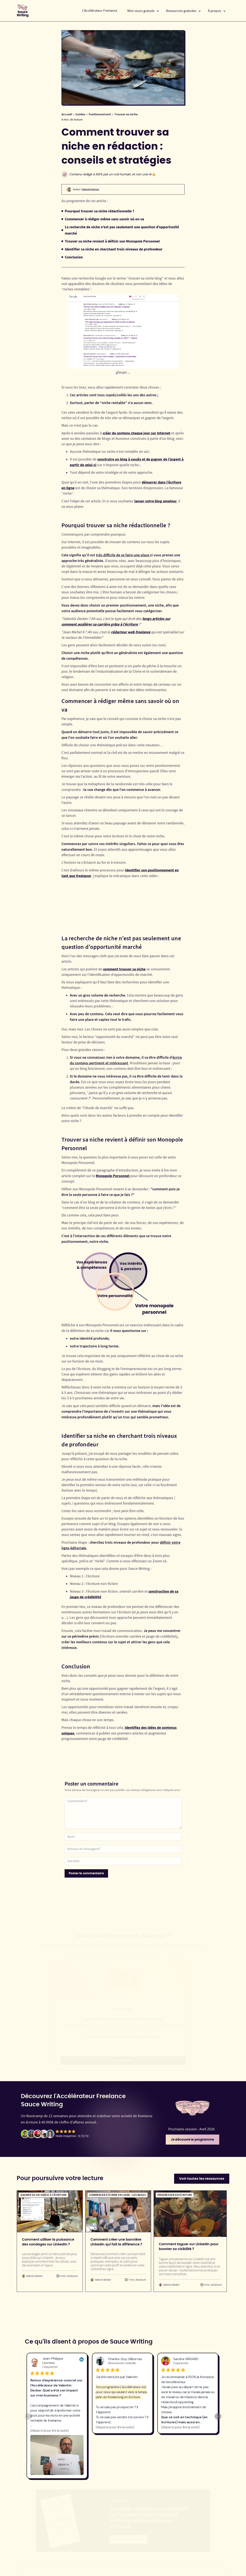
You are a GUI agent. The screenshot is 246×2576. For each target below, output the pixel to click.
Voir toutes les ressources (201, 2178)
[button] (143, 11)
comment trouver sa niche (124, 969)
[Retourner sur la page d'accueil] (22, 10)
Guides (80, 114)
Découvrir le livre (127, 2530)
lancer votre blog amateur (155, 501)
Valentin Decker (90, 189)
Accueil (66, 114)
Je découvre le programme (192, 2139)
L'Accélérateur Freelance (99, 11)
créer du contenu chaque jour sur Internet (136, 433)
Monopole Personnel (112, 1175)
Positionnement (100, 114)
